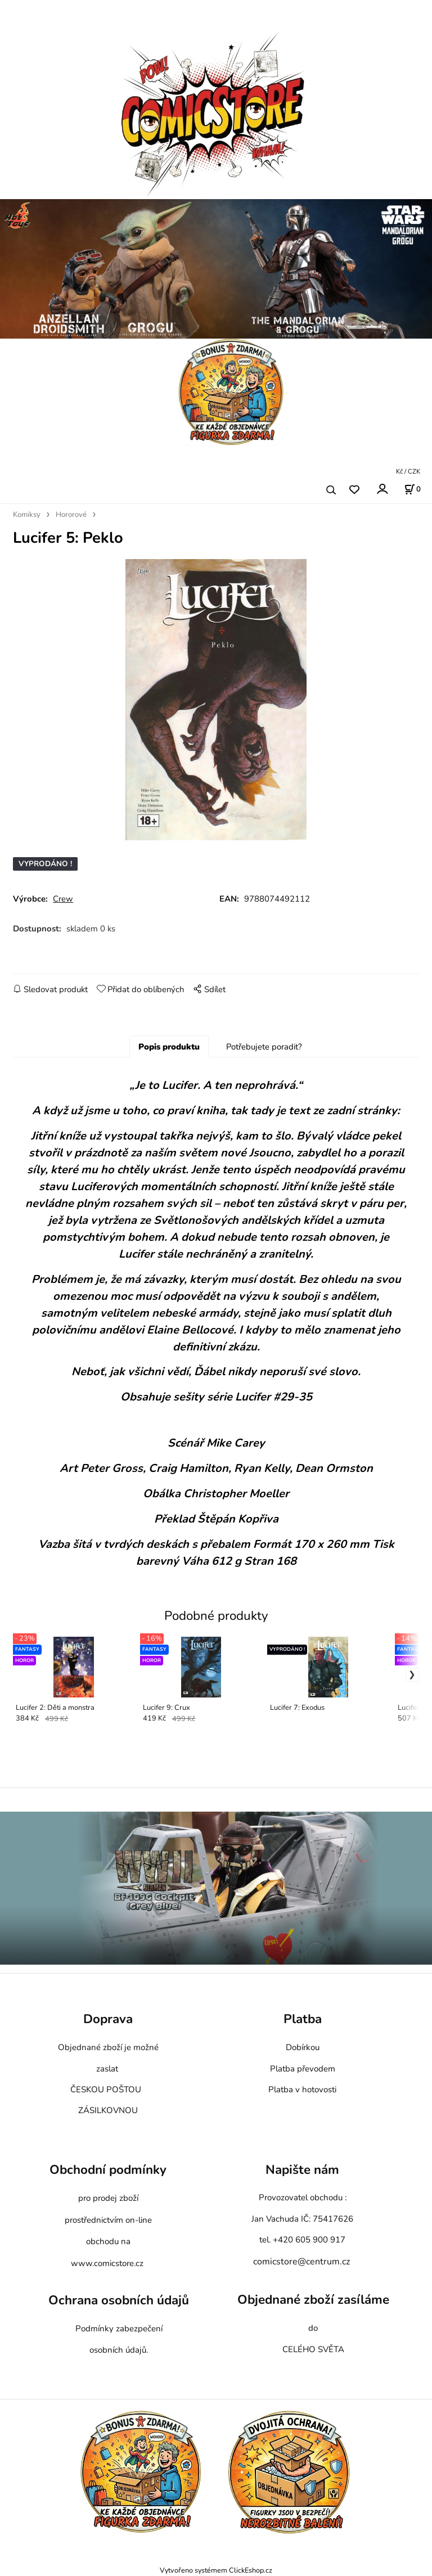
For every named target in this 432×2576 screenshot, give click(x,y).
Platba (303, 2019)
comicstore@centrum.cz (301, 2261)
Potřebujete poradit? (264, 1046)
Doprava (108, 2019)
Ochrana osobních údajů (118, 2300)
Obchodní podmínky (108, 2169)
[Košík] (412, 489)
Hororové (71, 515)
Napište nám (302, 2169)
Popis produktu (169, 1046)
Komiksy (26, 515)
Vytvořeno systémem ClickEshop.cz (216, 2570)
